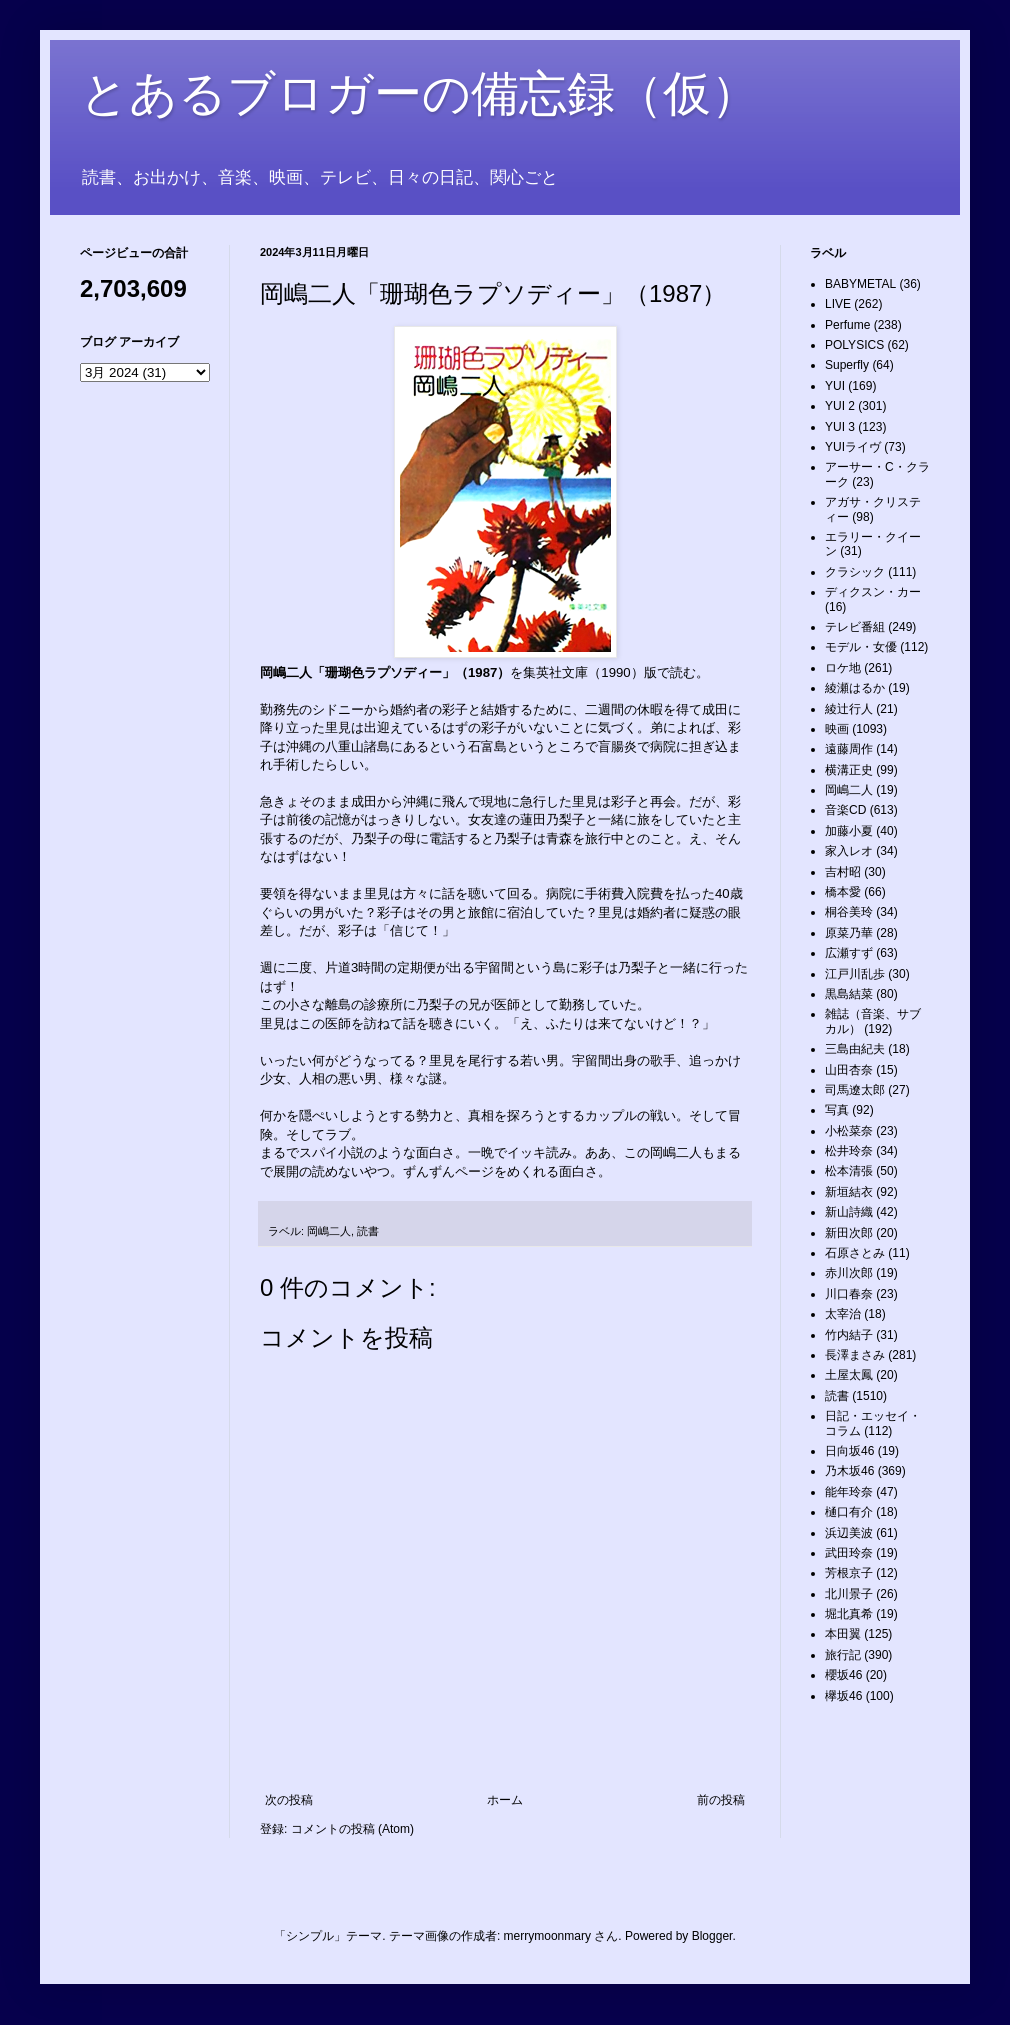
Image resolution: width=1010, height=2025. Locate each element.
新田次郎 (849, 1233)
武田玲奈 (849, 1553)
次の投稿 (289, 1800)
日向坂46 (849, 1451)
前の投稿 (721, 1800)
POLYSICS (854, 345)
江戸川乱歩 (855, 974)
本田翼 (843, 1634)
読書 (368, 1231)
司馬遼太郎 (855, 1090)
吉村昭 (843, 872)
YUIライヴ (853, 447)
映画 (837, 729)
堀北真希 (849, 1614)
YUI (835, 386)
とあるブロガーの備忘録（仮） (419, 93)
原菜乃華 (849, 933)
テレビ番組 (855, 627)
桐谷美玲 (849, 912)
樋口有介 (849, 1512)
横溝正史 (849, 770)
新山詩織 (849, 1212)
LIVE (838, 304)
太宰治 (843, 1314)
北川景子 (849, 1594)
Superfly (847, 365)
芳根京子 (849, 1573)
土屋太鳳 (849, 1375)
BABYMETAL (860, 284)
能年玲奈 (849, 1492)
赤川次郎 (849, 1273)
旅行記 (843, 1655)
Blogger (712, 1936)
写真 (837, 1110)
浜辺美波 (849, 1533)
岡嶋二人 (329, 1231)
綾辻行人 (849, 709)
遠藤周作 (849, 749)
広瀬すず (849, 953)
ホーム (505, 1800)
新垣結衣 (849, 1192)
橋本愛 (843, 892)
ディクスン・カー (873, 592)
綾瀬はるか (855, 688)
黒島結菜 (849, 994)
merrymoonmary (547, 1936)
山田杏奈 (849, 1070)
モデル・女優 (861, 647)
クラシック (855, 572)
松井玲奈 (849, 1151)
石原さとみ (855, 1253)
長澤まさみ (855, 1355)
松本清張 (849, 1171)
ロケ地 (843, 668)
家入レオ (849, 851)
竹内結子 (849, 1335)
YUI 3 (840, 427)
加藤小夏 (849, 831)
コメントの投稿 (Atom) (352, 1829)
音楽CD (845, 810)
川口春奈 (849, 1294)
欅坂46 (843, 1696)
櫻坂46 (843, 1675)
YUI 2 (840, 406)
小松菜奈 (849, 1131)
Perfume (847, 325)
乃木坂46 (849, 1471)
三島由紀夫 (855, 1049)
